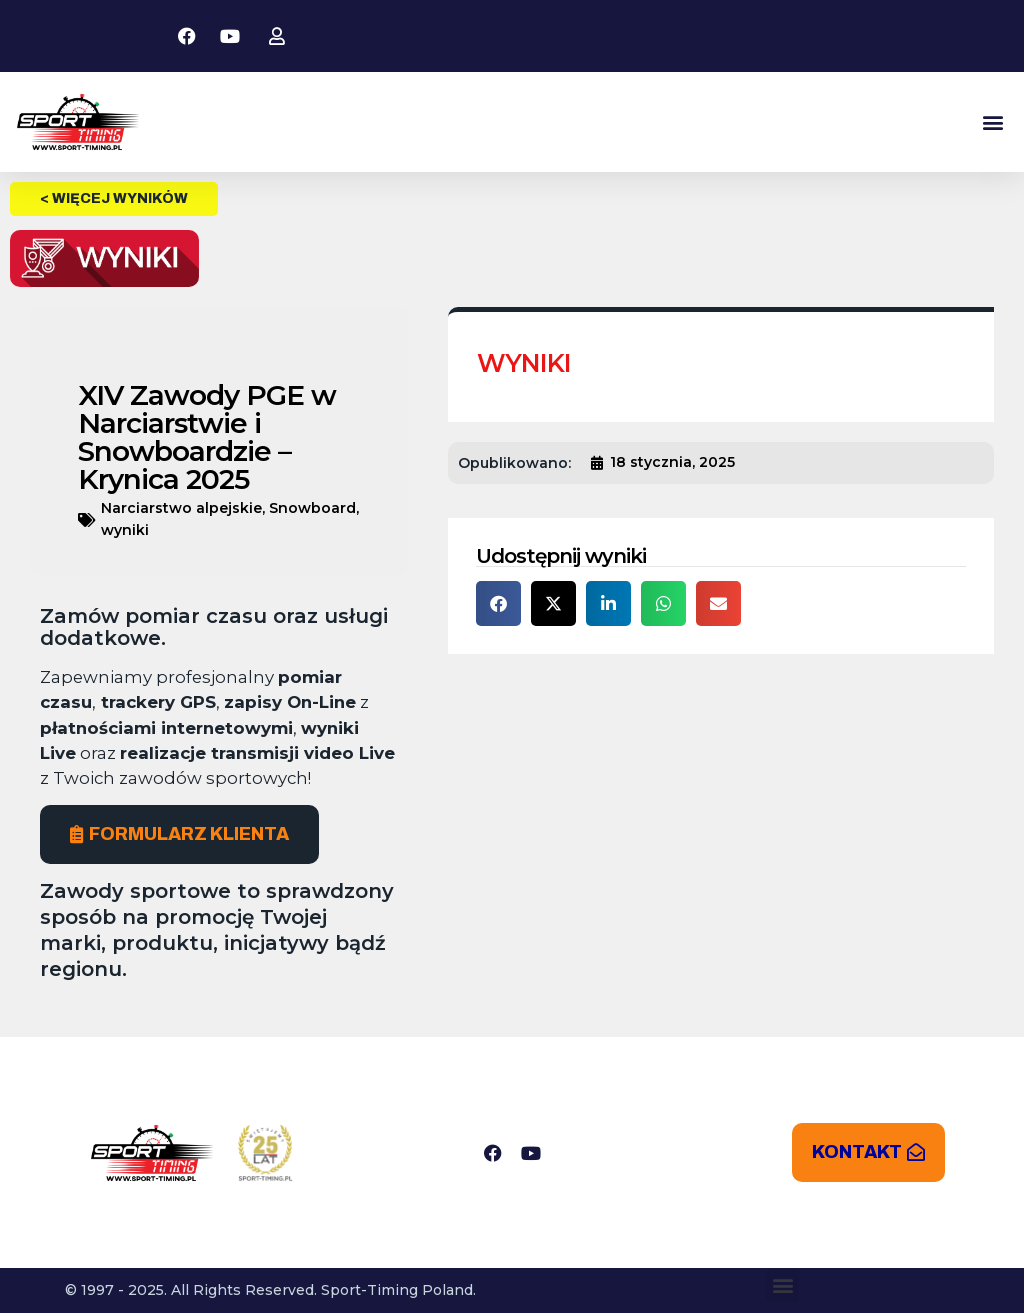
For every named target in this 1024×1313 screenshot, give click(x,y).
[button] (992, 122)
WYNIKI (524, 363)
